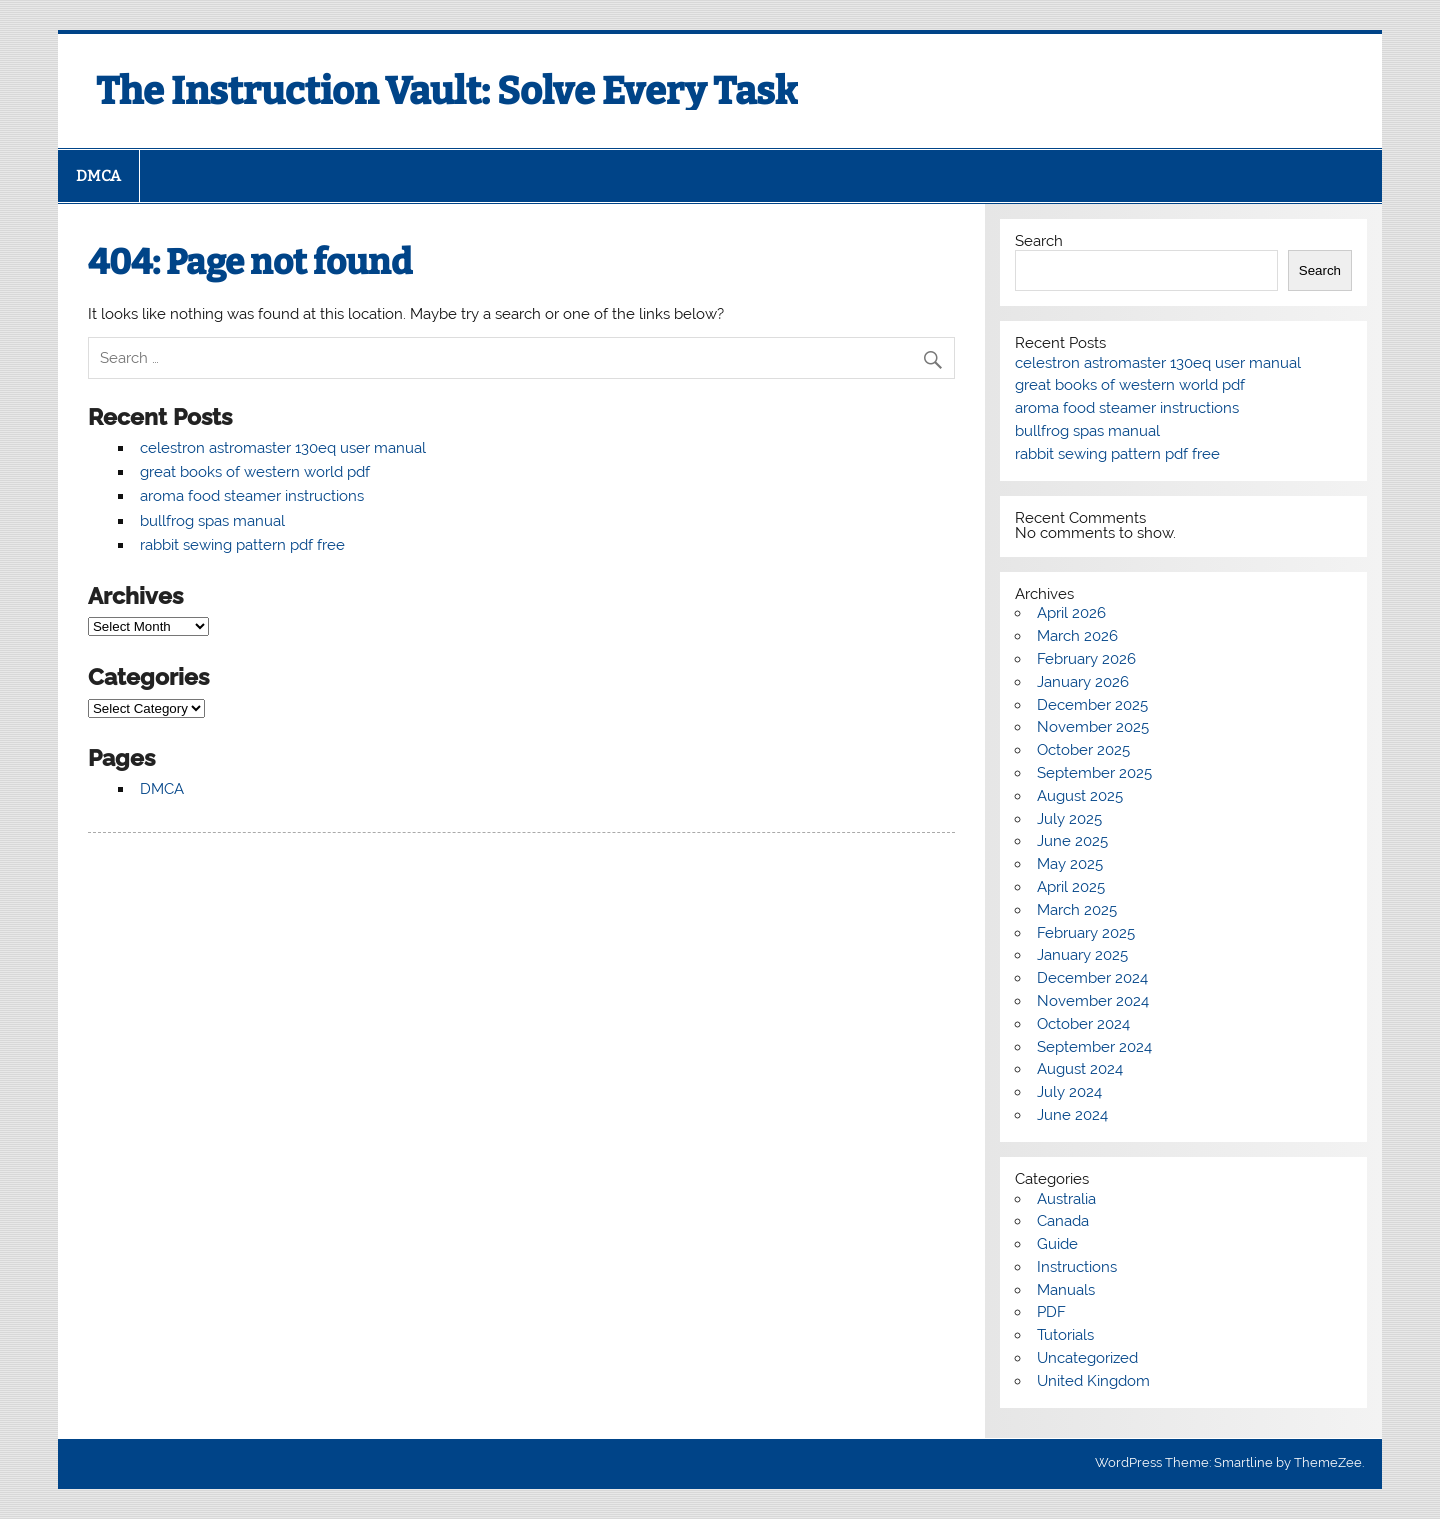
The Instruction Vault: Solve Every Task (447, 91)
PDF (1051, 1312)
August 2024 (1080, 1069)
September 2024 (1094, 1047)
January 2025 (1082, 955)
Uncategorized (1087, 1358)
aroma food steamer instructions (252, 496)
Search (1039, 241)
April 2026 (1071, 613)
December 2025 (1092, 705)
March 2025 (1077, 910)
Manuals (1066, 1290)
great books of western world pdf (255, 472)
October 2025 (1083, 750)
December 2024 (1092, 978)
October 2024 (1083, 1024)
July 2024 (1069, 1092)
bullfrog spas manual (212, 521)
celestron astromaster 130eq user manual (283, 448)
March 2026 (1077, 636)
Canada (1063, 1221)
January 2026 (1083, 682)
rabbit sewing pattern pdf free (242, 545)
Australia (1066, 1199)
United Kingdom (1093, 1381)
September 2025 (1094, 773)
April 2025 (1071, 887)
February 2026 (1086, 659)
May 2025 (1070, 864)
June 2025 (1072, 841)
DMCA (98, 176)
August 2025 (1080, 796)
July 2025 (1069, 819)
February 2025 (1086, 933)
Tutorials (1065, 1335)
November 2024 (1093, 1001)
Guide (1057, 1244)
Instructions (1077, 1267)
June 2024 (1072, 1115)
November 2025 (1093, 727)
